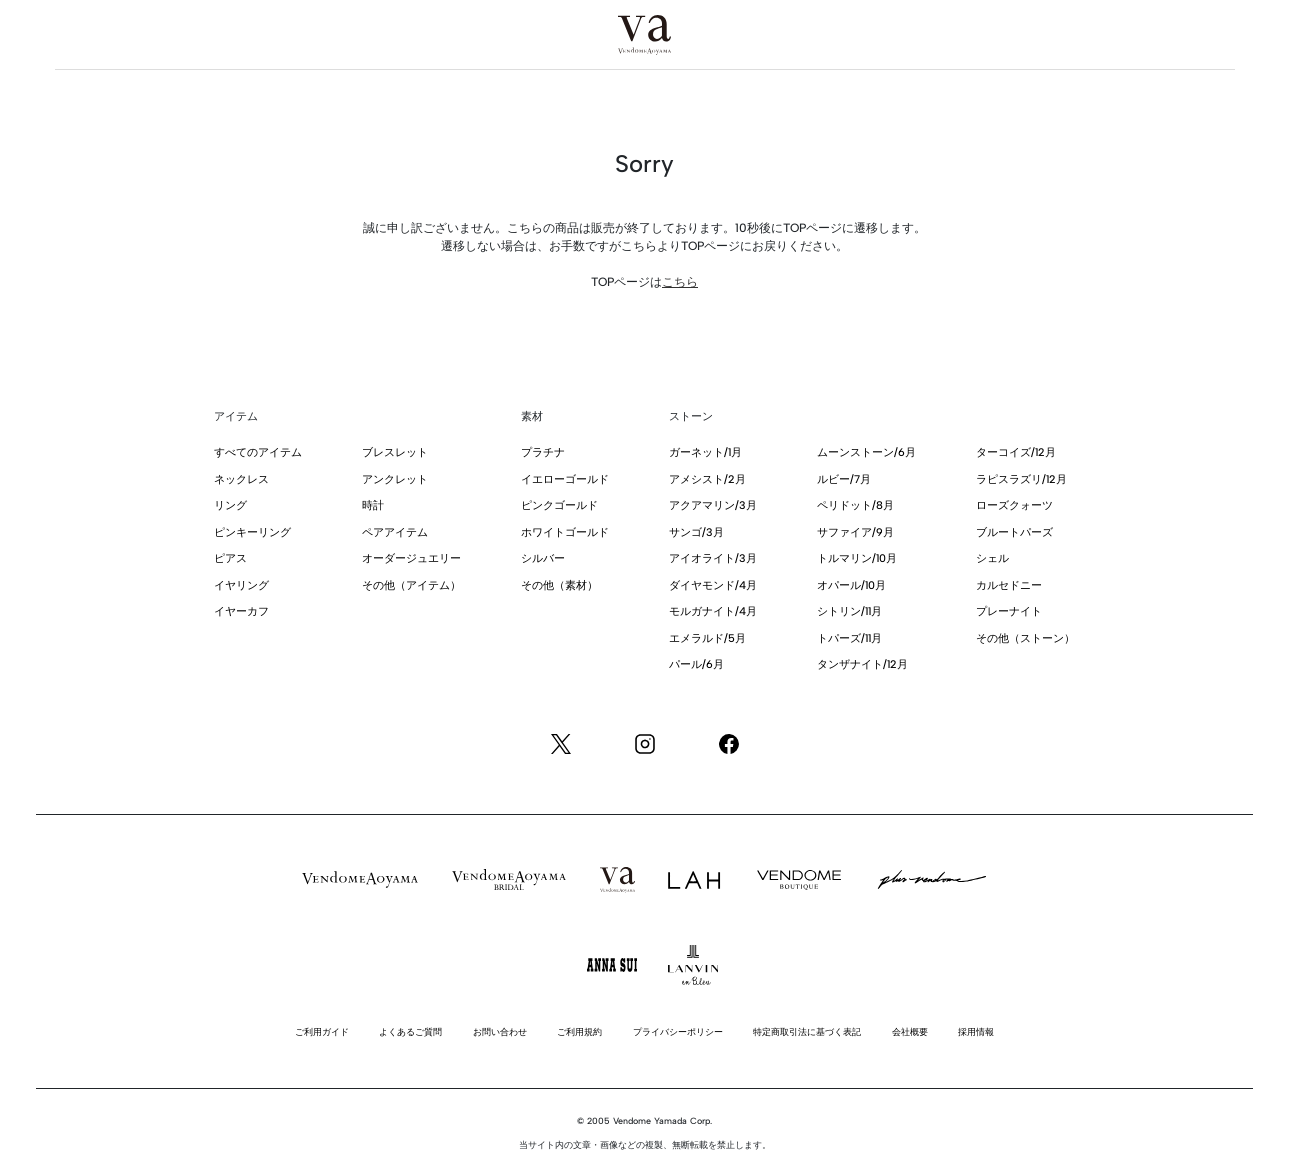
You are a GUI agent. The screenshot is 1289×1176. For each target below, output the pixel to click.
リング (230, 505)
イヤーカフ (241, 611)
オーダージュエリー (411, 558)
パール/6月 (696, 664)
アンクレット (395, 479)
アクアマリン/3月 (713, 505)
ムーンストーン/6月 (866, 452)
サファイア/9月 (855, 532)
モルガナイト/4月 (713, 611)
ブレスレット (395, 452)
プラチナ (543, 452)
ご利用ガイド (322, 1031)
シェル (992, 558)
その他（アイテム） (411, 585)
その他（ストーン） (1025, 638)
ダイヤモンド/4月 (713, 585)
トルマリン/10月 (857, 558)
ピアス (230, 558)
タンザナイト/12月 (862, 664)
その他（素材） (559, 585)
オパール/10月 (851, 585)
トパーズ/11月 (849, 638)
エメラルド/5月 (707, 638)
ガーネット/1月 (705, 452)
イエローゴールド (565, 479)
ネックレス (241, 479)
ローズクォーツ (1014, 505)
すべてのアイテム (258, 452)
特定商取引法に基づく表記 (807, 1031)
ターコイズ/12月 (1016, 452)
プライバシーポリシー (678, 1031)
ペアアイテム (395, 532)
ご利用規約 (579, 1031)
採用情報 (976, 1031)
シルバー (543, 558)
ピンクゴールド (559, 505)
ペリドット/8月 (855, 505)
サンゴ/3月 (696, 532)
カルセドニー (1009, 585)
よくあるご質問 (410, 1031)
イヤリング (241, 585)
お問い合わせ (500, 1031)
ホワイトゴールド (565, 532)
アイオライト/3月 (713, 558)
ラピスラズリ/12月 (1021, 479)
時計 (373, 505)
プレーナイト (1009, 611)
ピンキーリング (252, 532)
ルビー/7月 (844, 479)
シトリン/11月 (849, 611)
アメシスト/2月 (707, 479)
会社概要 (910, 1031)
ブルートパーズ (1014, 532)
